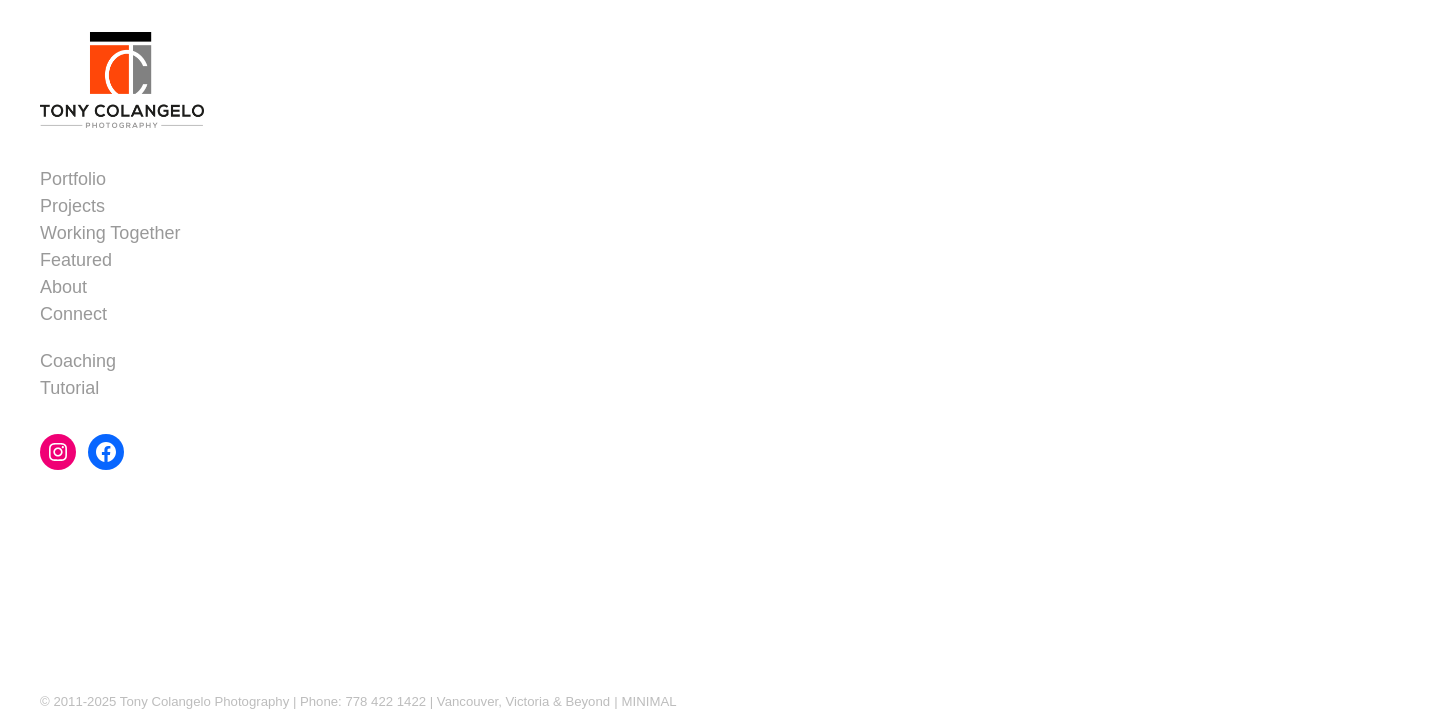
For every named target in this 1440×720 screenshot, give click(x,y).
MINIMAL (649, 701)
